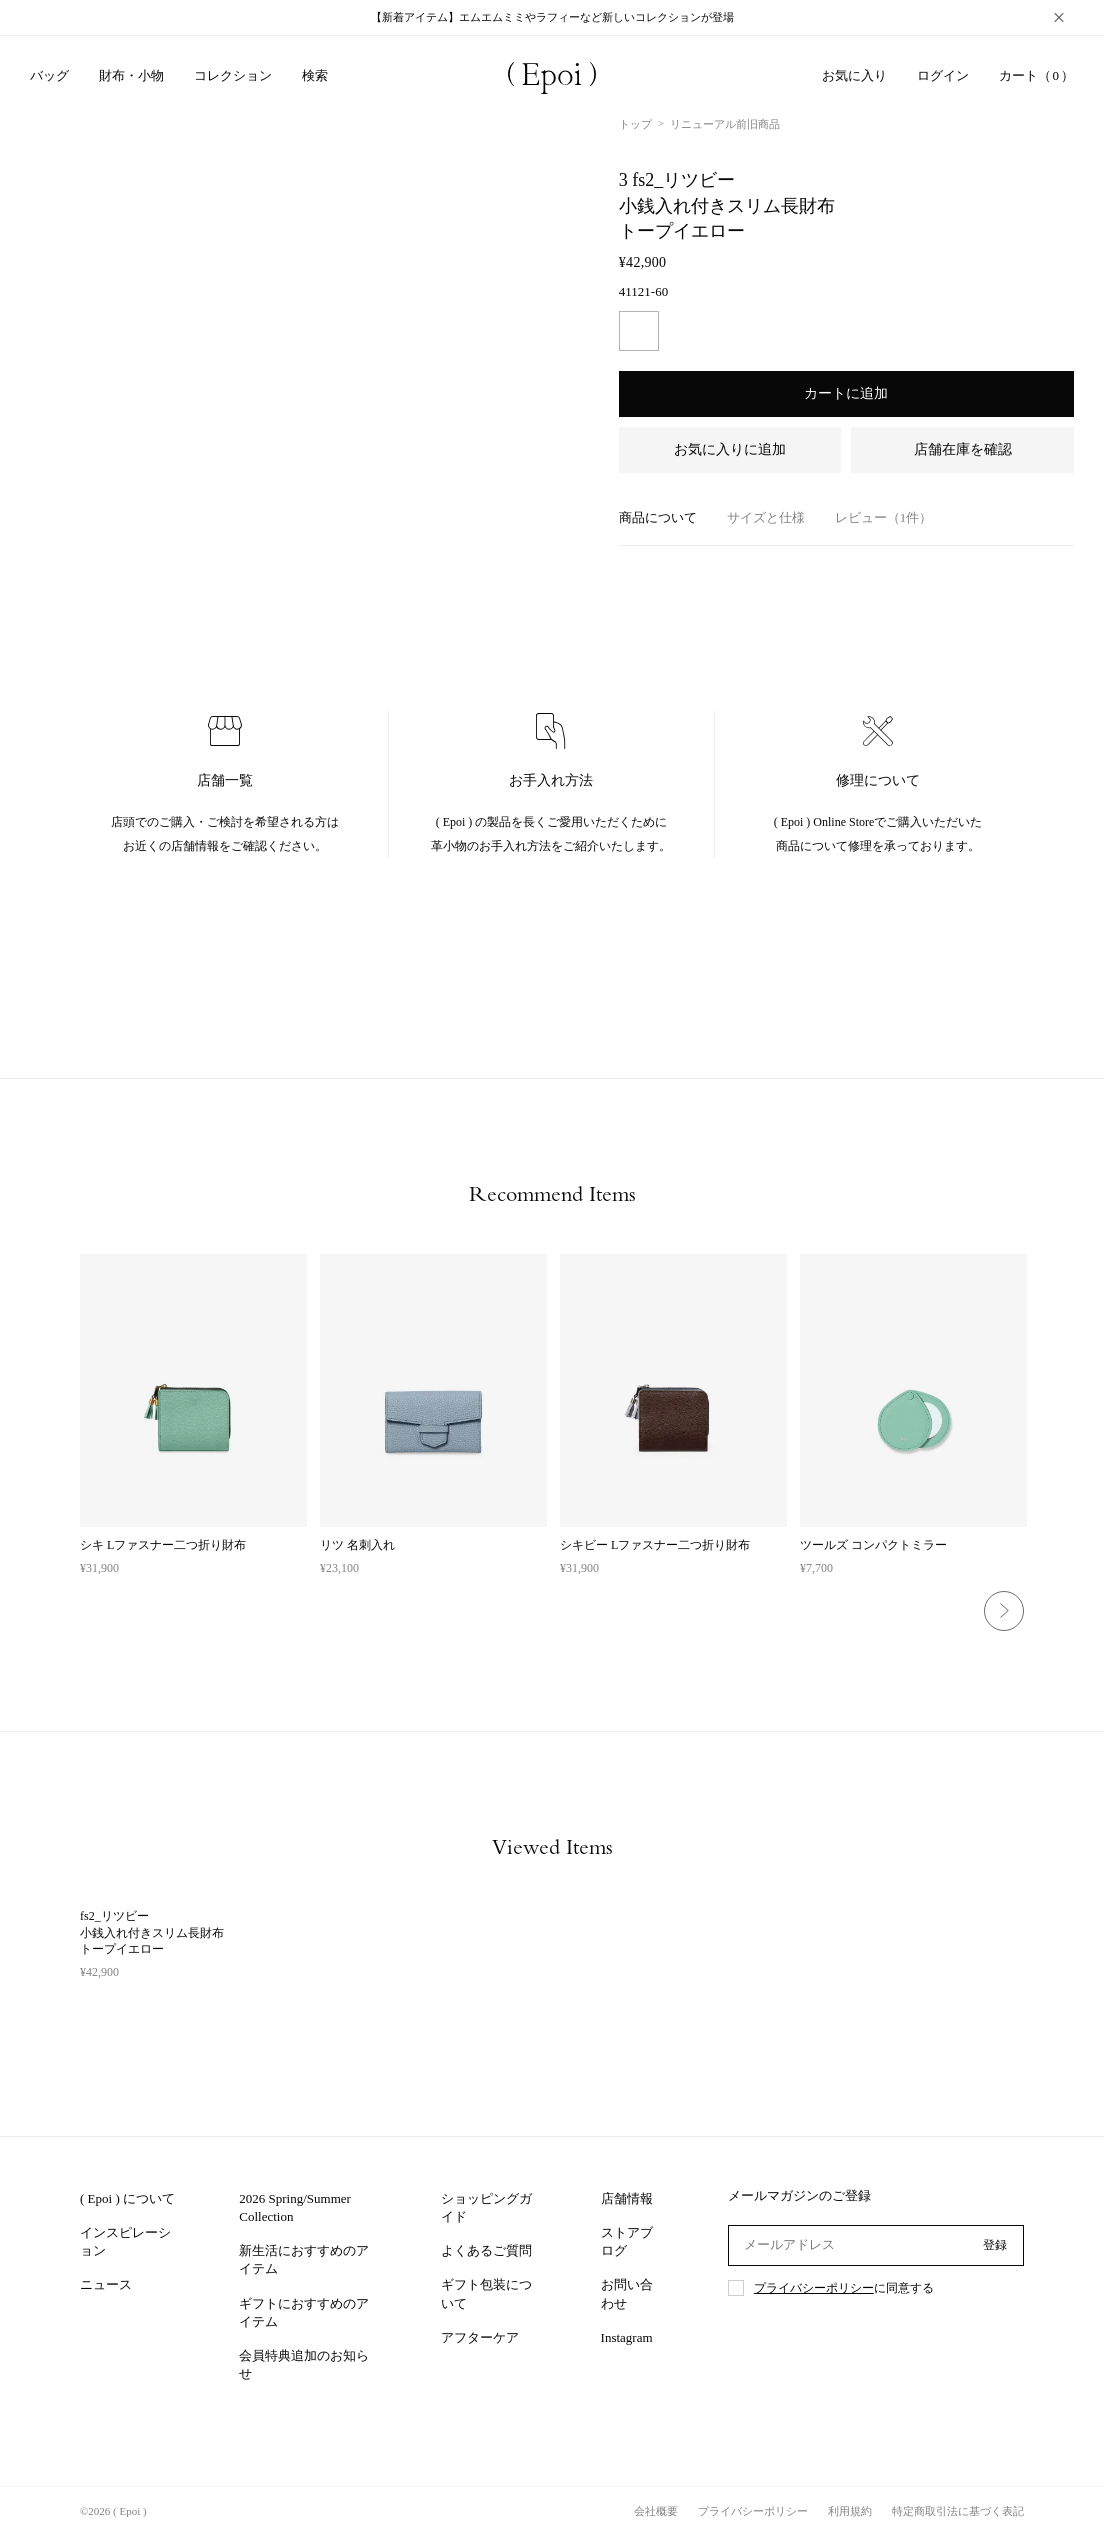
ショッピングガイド (486, 2207)
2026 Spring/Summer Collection (295, 2207)
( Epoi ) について (127, 2198)
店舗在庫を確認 (963, 449)
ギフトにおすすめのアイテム (304, 2312)
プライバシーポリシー (814, 2288)
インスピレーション (125, 2241)
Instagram (627, 2337)
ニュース (106, 2284)
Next (1004, 1611)
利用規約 (850, 2511)
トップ (635, 124)
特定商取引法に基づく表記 (958, 2511)
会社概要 (656, 2511)
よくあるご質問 (486, 2250)
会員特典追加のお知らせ (304, 2364)
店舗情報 (627, 2198)
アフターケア (480, 2337)
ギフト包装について (486, 2293)
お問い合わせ (627, 2293)
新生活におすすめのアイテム (304, 2259)
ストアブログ (627, 2241)
